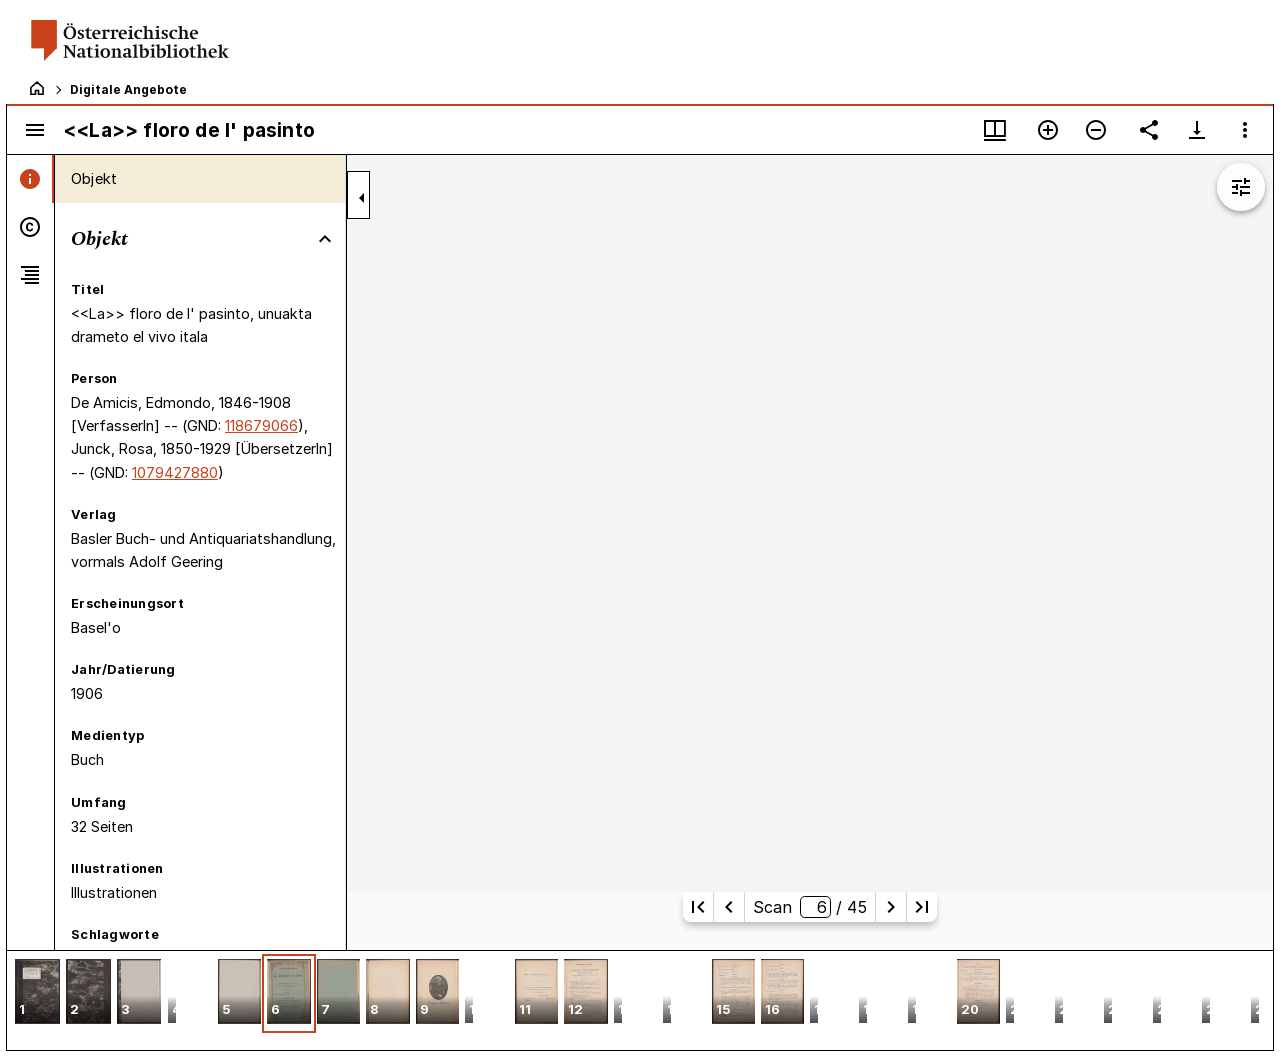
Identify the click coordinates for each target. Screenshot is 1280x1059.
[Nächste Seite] (891, 907)
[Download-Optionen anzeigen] (1197, 130)
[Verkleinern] (1096, 130)
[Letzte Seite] (922, 907)
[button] (37, 993)
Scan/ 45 (809, 907)
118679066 (261, 425)
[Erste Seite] (698, 907)
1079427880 (175, 472)
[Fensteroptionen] (1245, 130)
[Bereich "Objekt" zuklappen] (325, 239)
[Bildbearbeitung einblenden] (1241, 187)
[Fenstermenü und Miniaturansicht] (995, 130)
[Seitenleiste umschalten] (35, 130)
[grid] (640, 1000)
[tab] (30, 179)
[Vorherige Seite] (729, 907)
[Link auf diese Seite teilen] (1149, 130)
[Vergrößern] (1048, 130)
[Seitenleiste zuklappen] (362, 198)
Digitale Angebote (128, 89)
